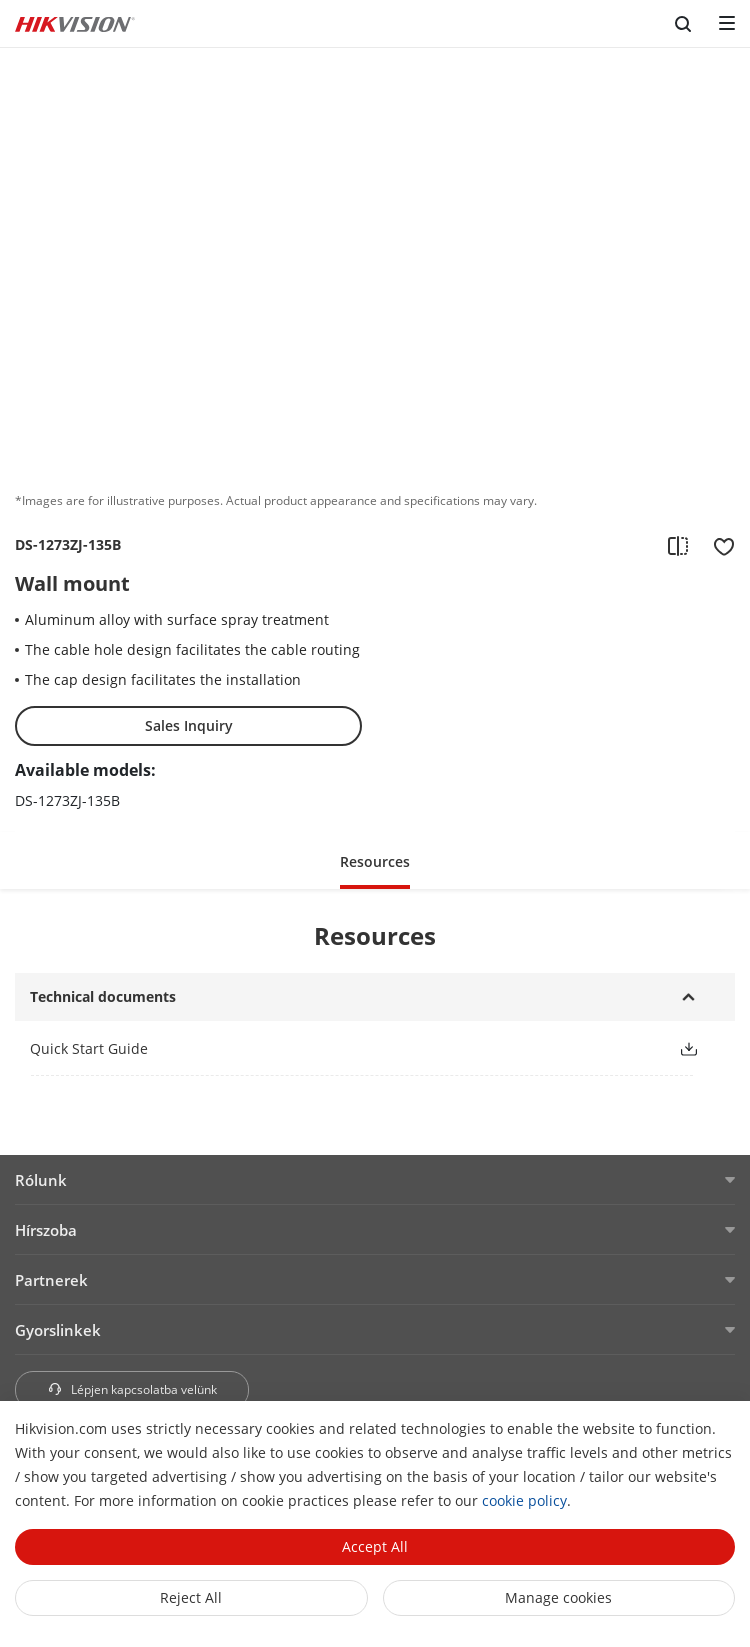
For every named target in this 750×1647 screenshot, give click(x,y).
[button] (375, 860)
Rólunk (41, 1180)
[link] (338, 1048)
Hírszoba (46, 1230)
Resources (375, 861)
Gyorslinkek (58, 1330)
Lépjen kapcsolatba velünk (132, 1389)
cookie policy (524, 1500)
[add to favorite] (718, 545)
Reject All (191, 1597)
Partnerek (51, 1280)
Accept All (375, 1546)
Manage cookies (558, 1597)
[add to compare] (678, 545)
